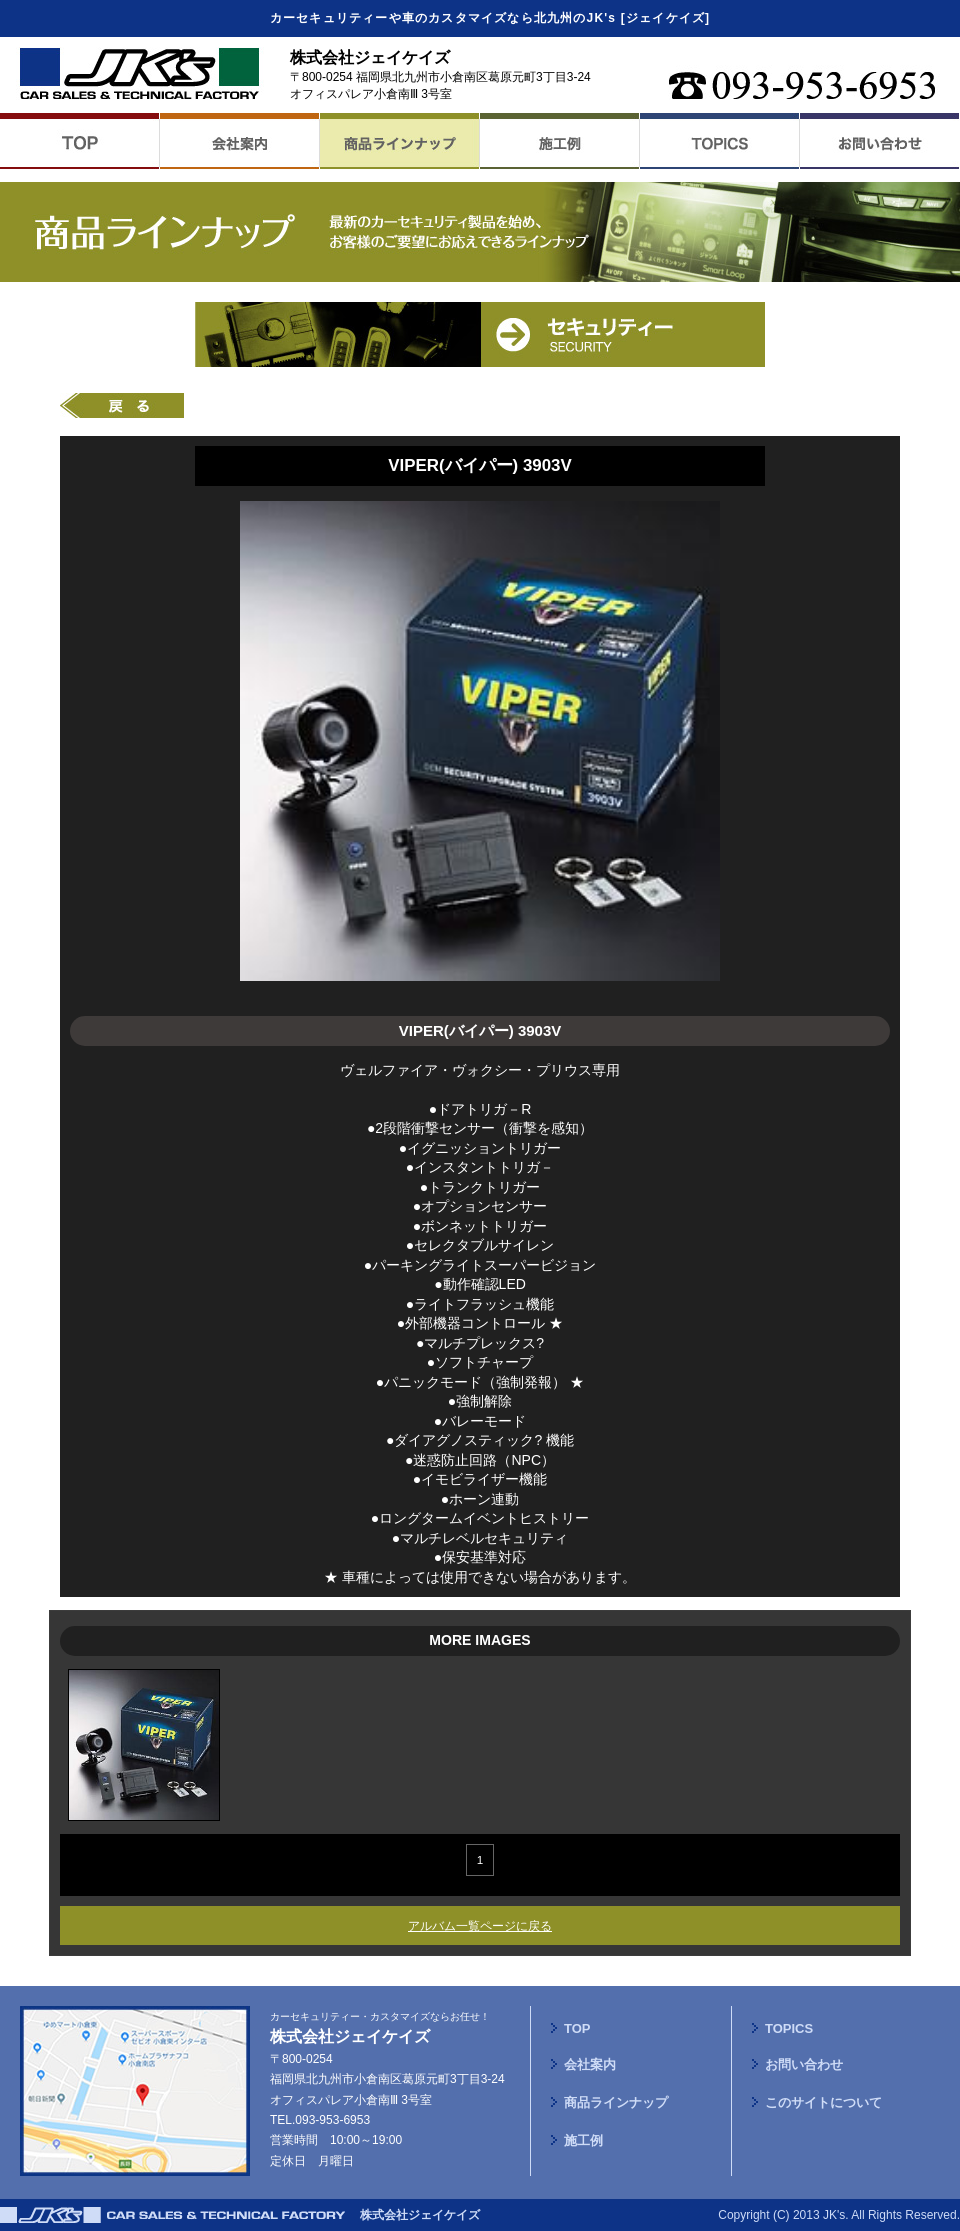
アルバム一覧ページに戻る (480, 1925)
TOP (577, 2028)
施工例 (583, 2140)
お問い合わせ (804, 2064)
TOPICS (789, 2028)
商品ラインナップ (616, 2102)
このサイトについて (823, 2102)
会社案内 (590, 2064)
